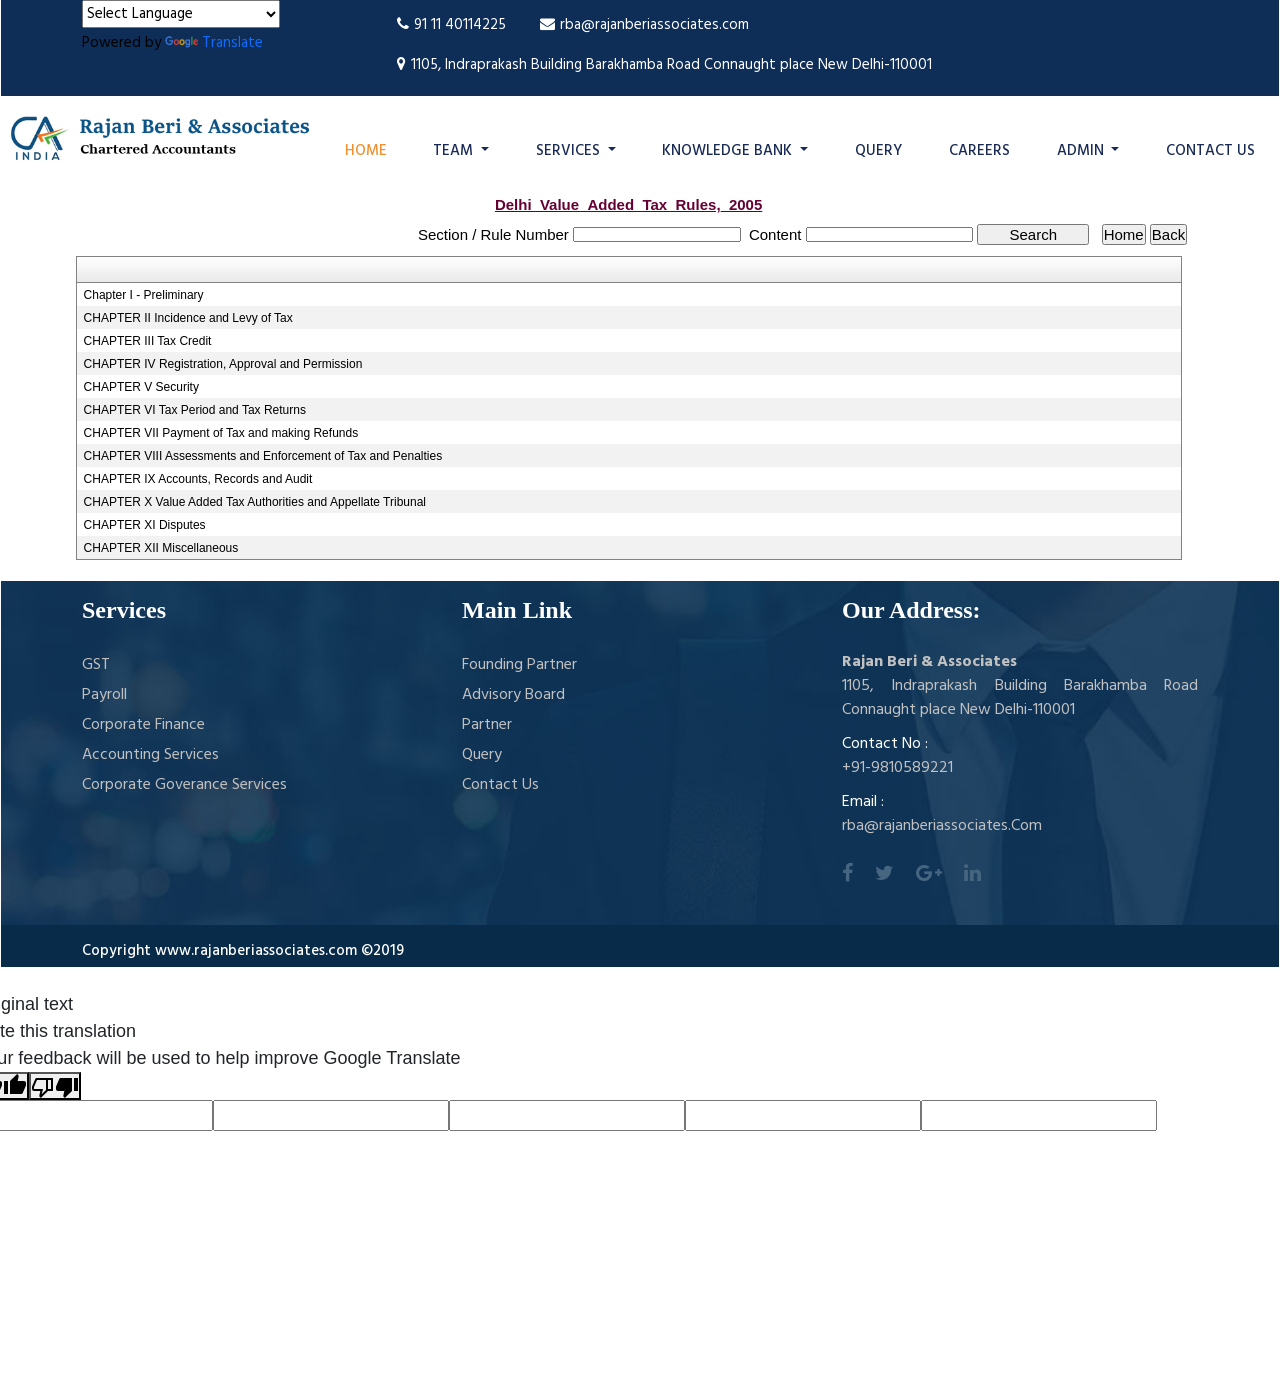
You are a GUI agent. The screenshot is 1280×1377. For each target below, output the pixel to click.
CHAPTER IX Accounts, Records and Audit (198, 479)
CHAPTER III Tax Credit (148, 341)
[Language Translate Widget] (181, 14)
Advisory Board (513, 695)
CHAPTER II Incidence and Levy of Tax (188, 318)
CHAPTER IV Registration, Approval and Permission (223, 364)
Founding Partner (519, 665)
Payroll (104, 695)
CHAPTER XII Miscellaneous (161, 548)
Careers (979, 151)
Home (366, 151)
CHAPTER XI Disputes (145, 525)
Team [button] (455, 151)
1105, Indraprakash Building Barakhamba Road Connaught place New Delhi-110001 (664, 65)
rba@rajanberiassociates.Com (942, 826)
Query (878, 151)
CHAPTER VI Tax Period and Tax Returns (195, 410)
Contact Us (1210, 151)
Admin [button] (1082, 151)
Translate (214, 43)
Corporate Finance (143, 725)
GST (96, 665)
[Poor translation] (55, 1086)
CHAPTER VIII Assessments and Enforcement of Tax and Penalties (263, 456)
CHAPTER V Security (141, 387)
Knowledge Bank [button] (729, 151)
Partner (487, 725)
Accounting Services (150, 755)
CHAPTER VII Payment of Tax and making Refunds (221, 433)
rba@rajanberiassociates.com (644, 25)
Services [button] (570, 151)
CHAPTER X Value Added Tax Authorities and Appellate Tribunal (255, 502)
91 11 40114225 (451, 25)
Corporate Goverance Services (184, 785)
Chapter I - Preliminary (144, 295)
